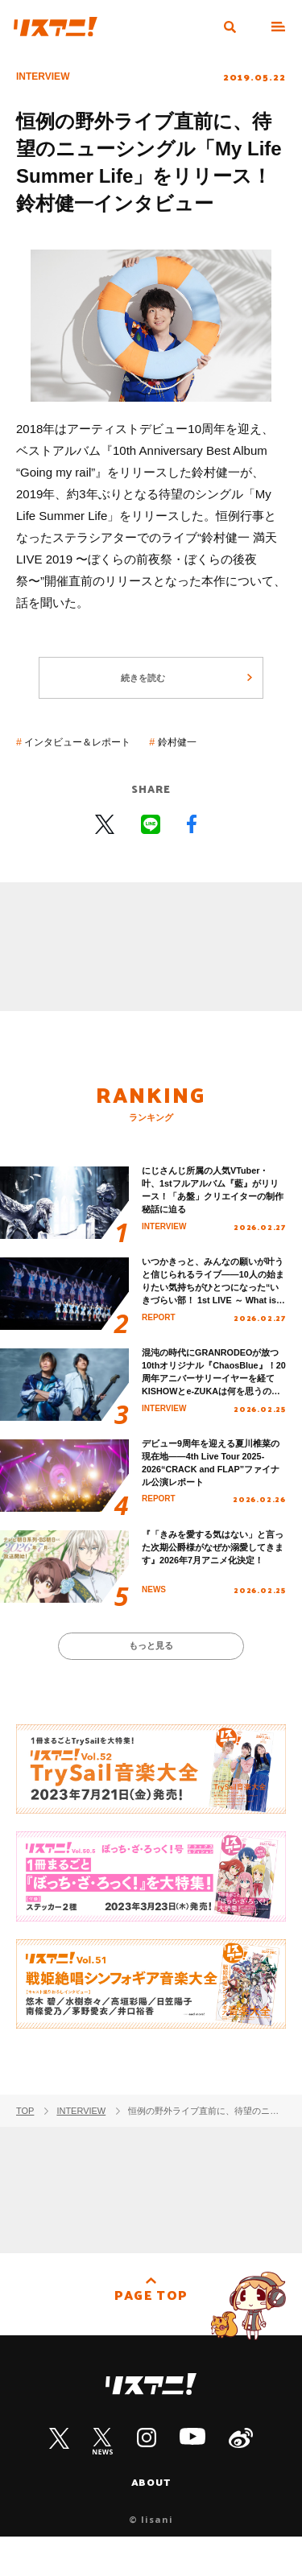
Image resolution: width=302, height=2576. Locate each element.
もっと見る (151, 1681)
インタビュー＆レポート (93, 758)
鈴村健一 (212, 758)
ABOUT (151, 2521)
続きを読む (141, 690)
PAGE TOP (151, 2340)
